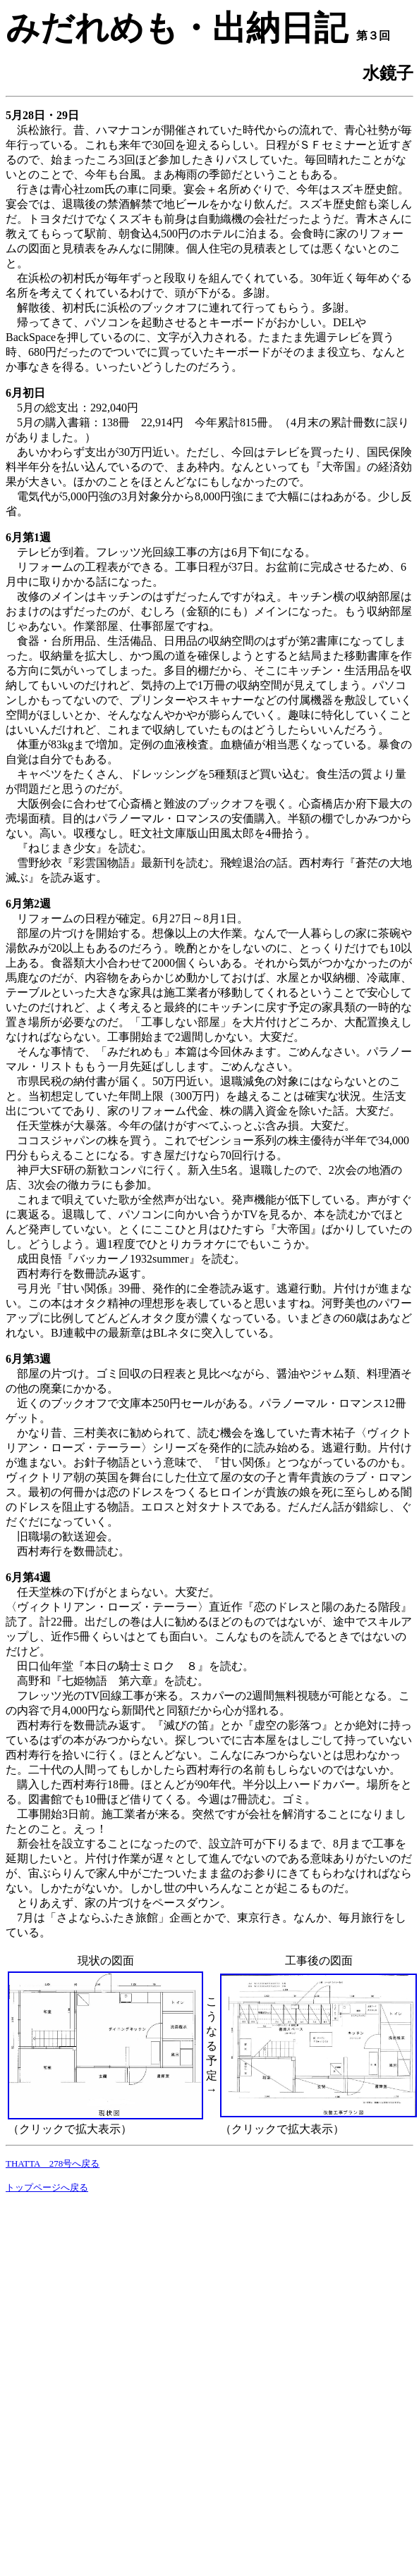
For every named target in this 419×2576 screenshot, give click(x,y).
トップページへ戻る (47, 2187)
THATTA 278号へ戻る (52, 2163)
